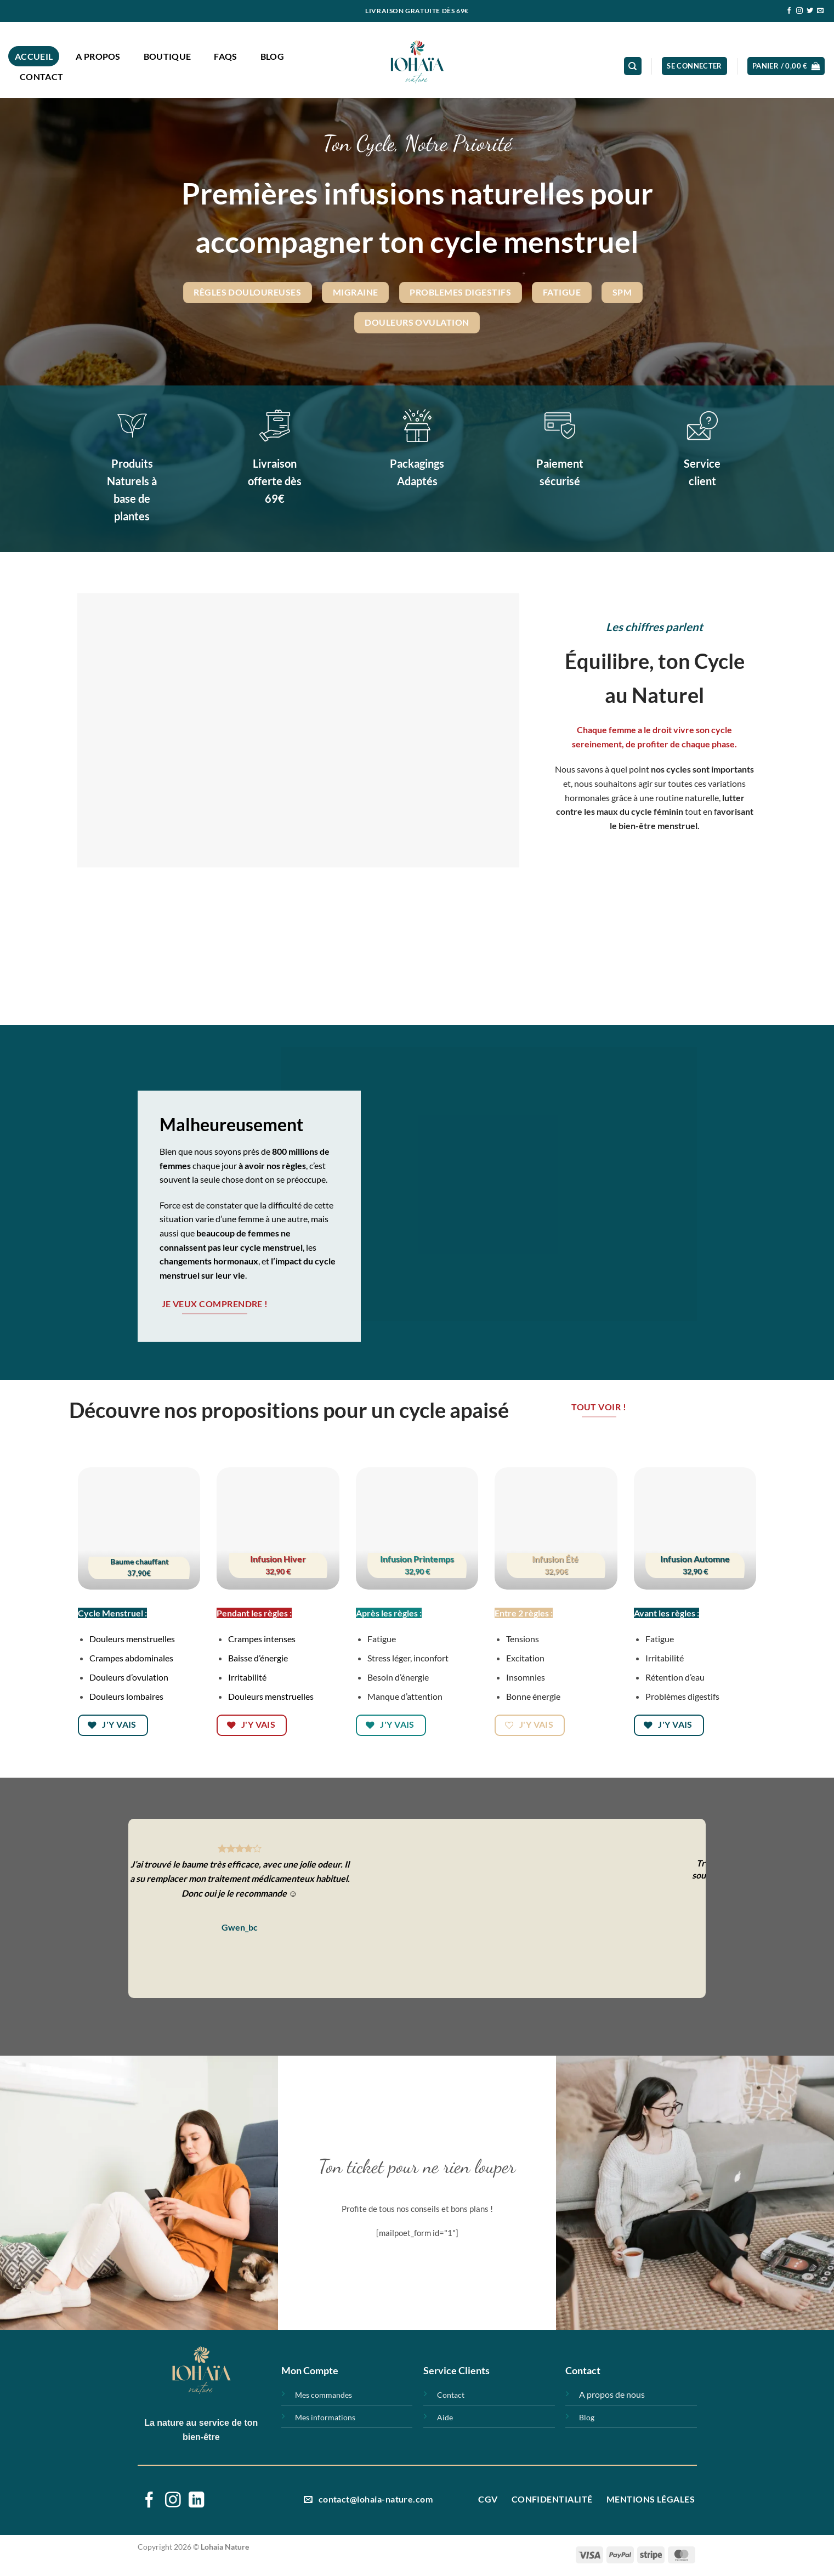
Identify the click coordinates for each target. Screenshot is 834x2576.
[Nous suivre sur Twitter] (810, 11)
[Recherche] (633, 66)
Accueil (34, 56)
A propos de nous (612, 2394)
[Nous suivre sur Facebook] (789, 11)
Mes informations (325, 2417)
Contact (41, 76)
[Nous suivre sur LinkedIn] (197, 2501)
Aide (445, 2417)
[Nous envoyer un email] (820, 11)
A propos (98, 56)
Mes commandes (323, 2394)
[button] (694, 66)
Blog (272, 56)
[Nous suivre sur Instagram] (799, 11)
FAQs (225, 56)
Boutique (167, 56)
